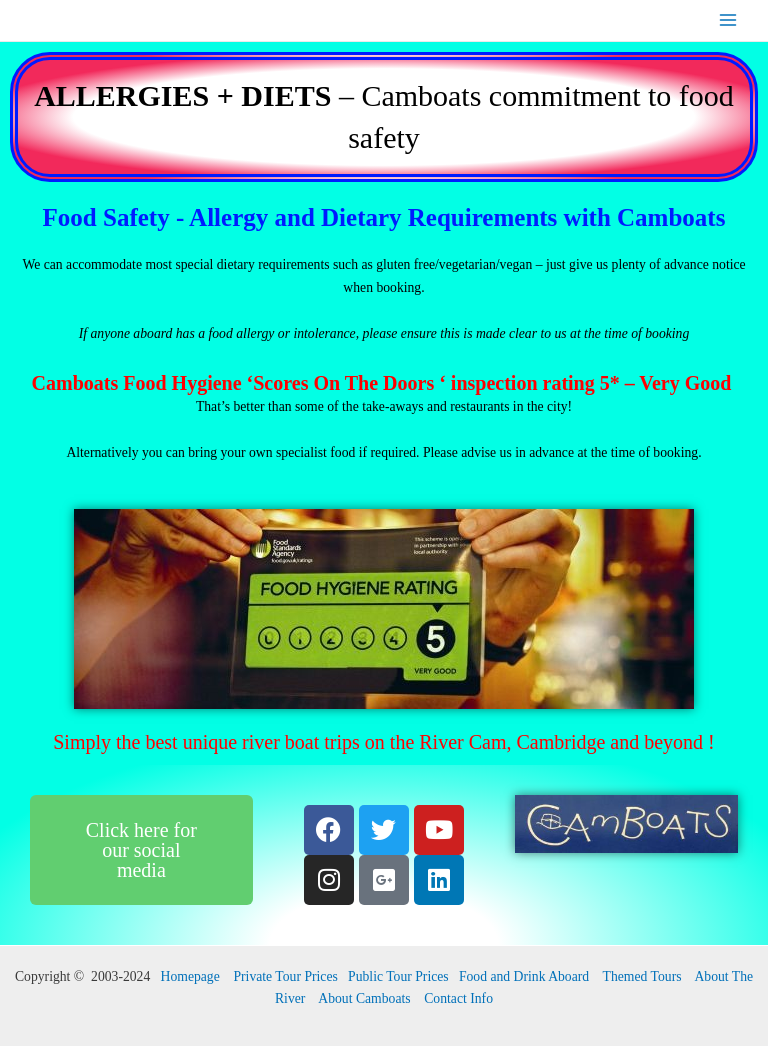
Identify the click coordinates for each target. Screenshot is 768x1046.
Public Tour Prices (398, 976)
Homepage (190, 976)
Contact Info (458, 998)
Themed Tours (642, 976)
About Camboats (364, 998)
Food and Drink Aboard (524, 976)
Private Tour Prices (285, 976)
